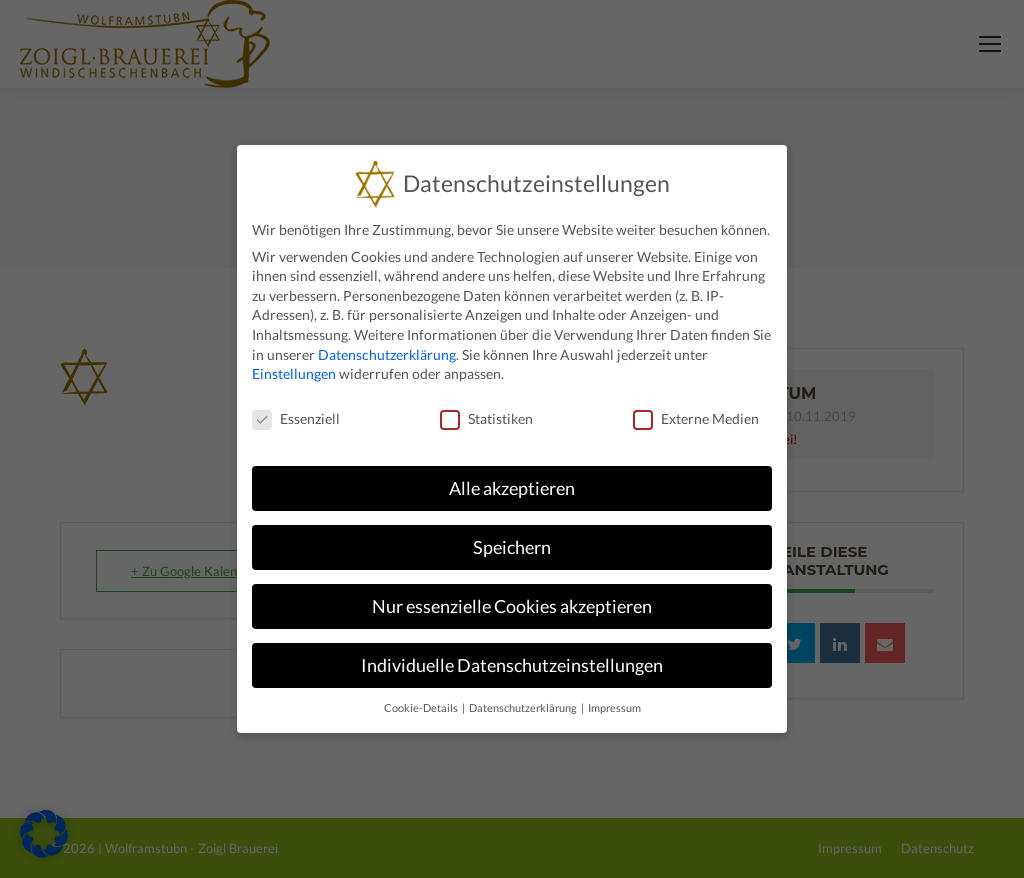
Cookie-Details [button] (422, 708)
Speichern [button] (512, 546)
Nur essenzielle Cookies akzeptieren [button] (512, 605)
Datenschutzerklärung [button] (524, 708)
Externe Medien (696, 417)
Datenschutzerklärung (387, 353)
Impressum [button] (614, 708)
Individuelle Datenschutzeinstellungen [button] (512, 664)
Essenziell (296, 417)
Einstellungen (294, 372)
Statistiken (486, 417)
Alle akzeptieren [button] (512, 487)
